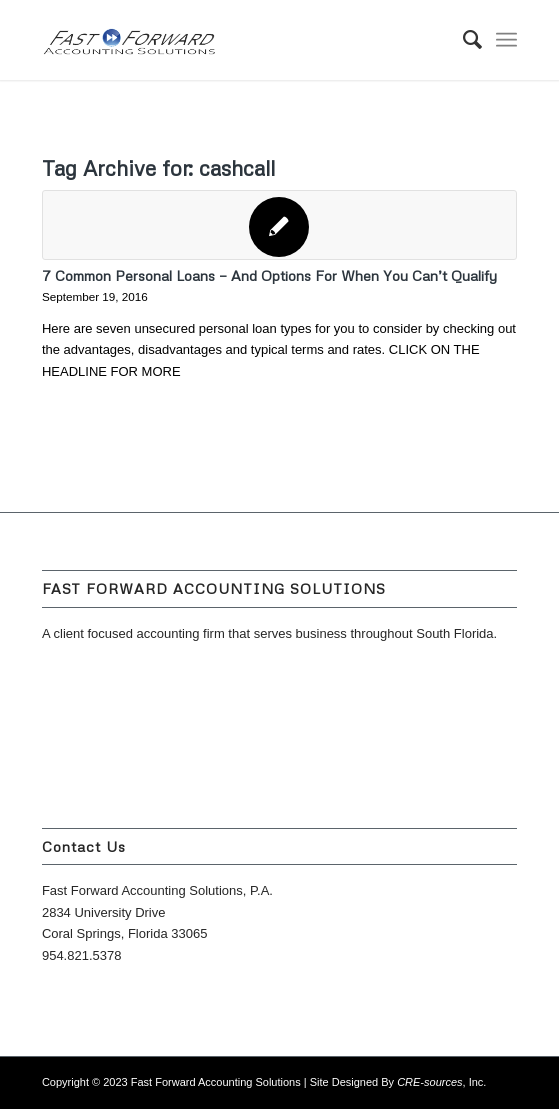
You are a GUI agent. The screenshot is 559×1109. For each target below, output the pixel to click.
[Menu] (506, 40)
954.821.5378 (82, 955)
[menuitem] (462, 40)
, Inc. (441, 1082)
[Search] (462, 40)
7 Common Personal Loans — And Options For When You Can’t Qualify (269, 275)
